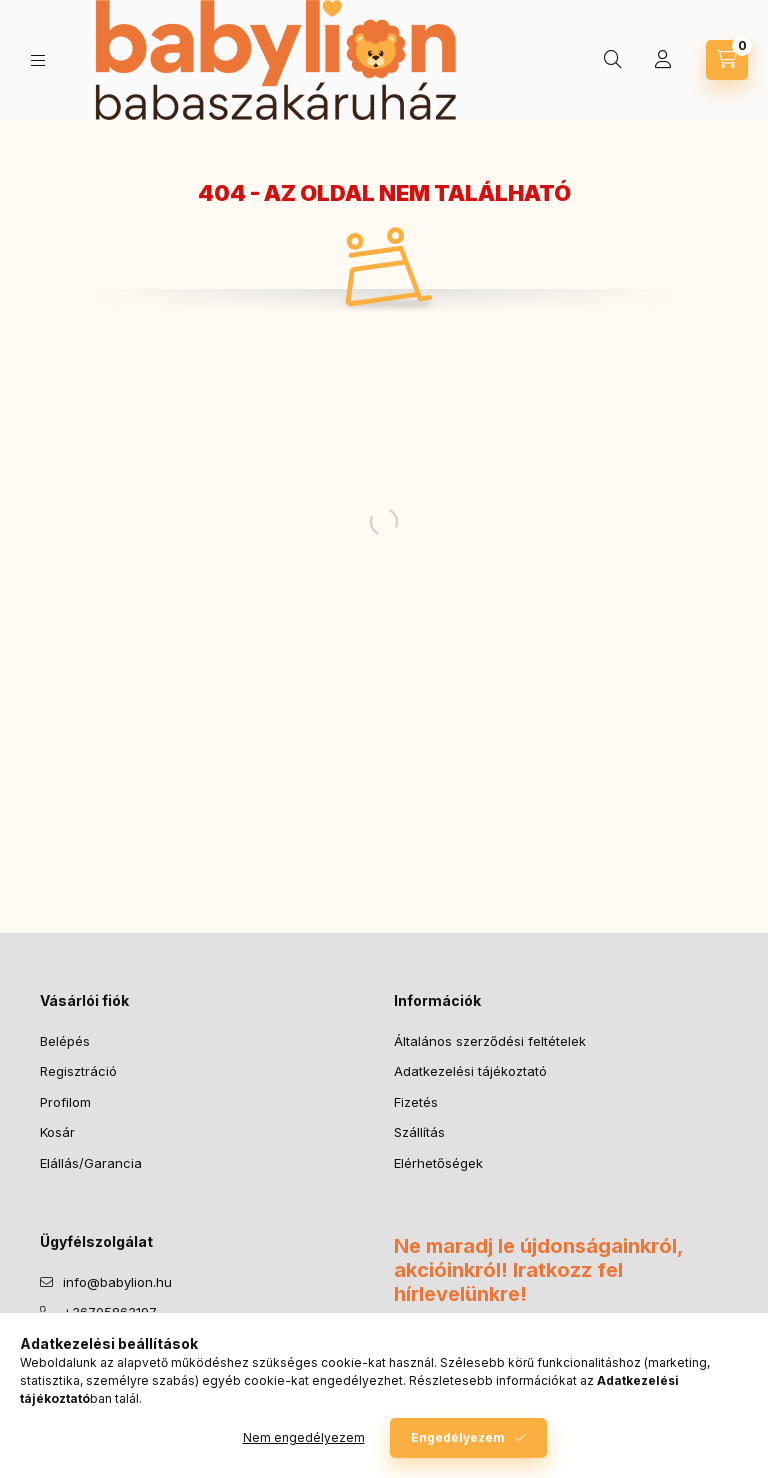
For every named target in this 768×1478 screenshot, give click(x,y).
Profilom (65, 1102)
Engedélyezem (458, 1437)
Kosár (57, 1132)
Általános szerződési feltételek (490, 1041)
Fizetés (416, 1102)
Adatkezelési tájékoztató (470, 1071)
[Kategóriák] (38, 60)
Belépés (65, 1041)
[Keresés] (613, 60)
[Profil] (663, 60)
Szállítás (419, 1132)
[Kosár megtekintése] (727, 60)
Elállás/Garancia (91, 1163)
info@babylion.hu (117, 1282)
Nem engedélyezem (304, 1437)
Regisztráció (78, 1071)
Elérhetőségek (438, 1163)
